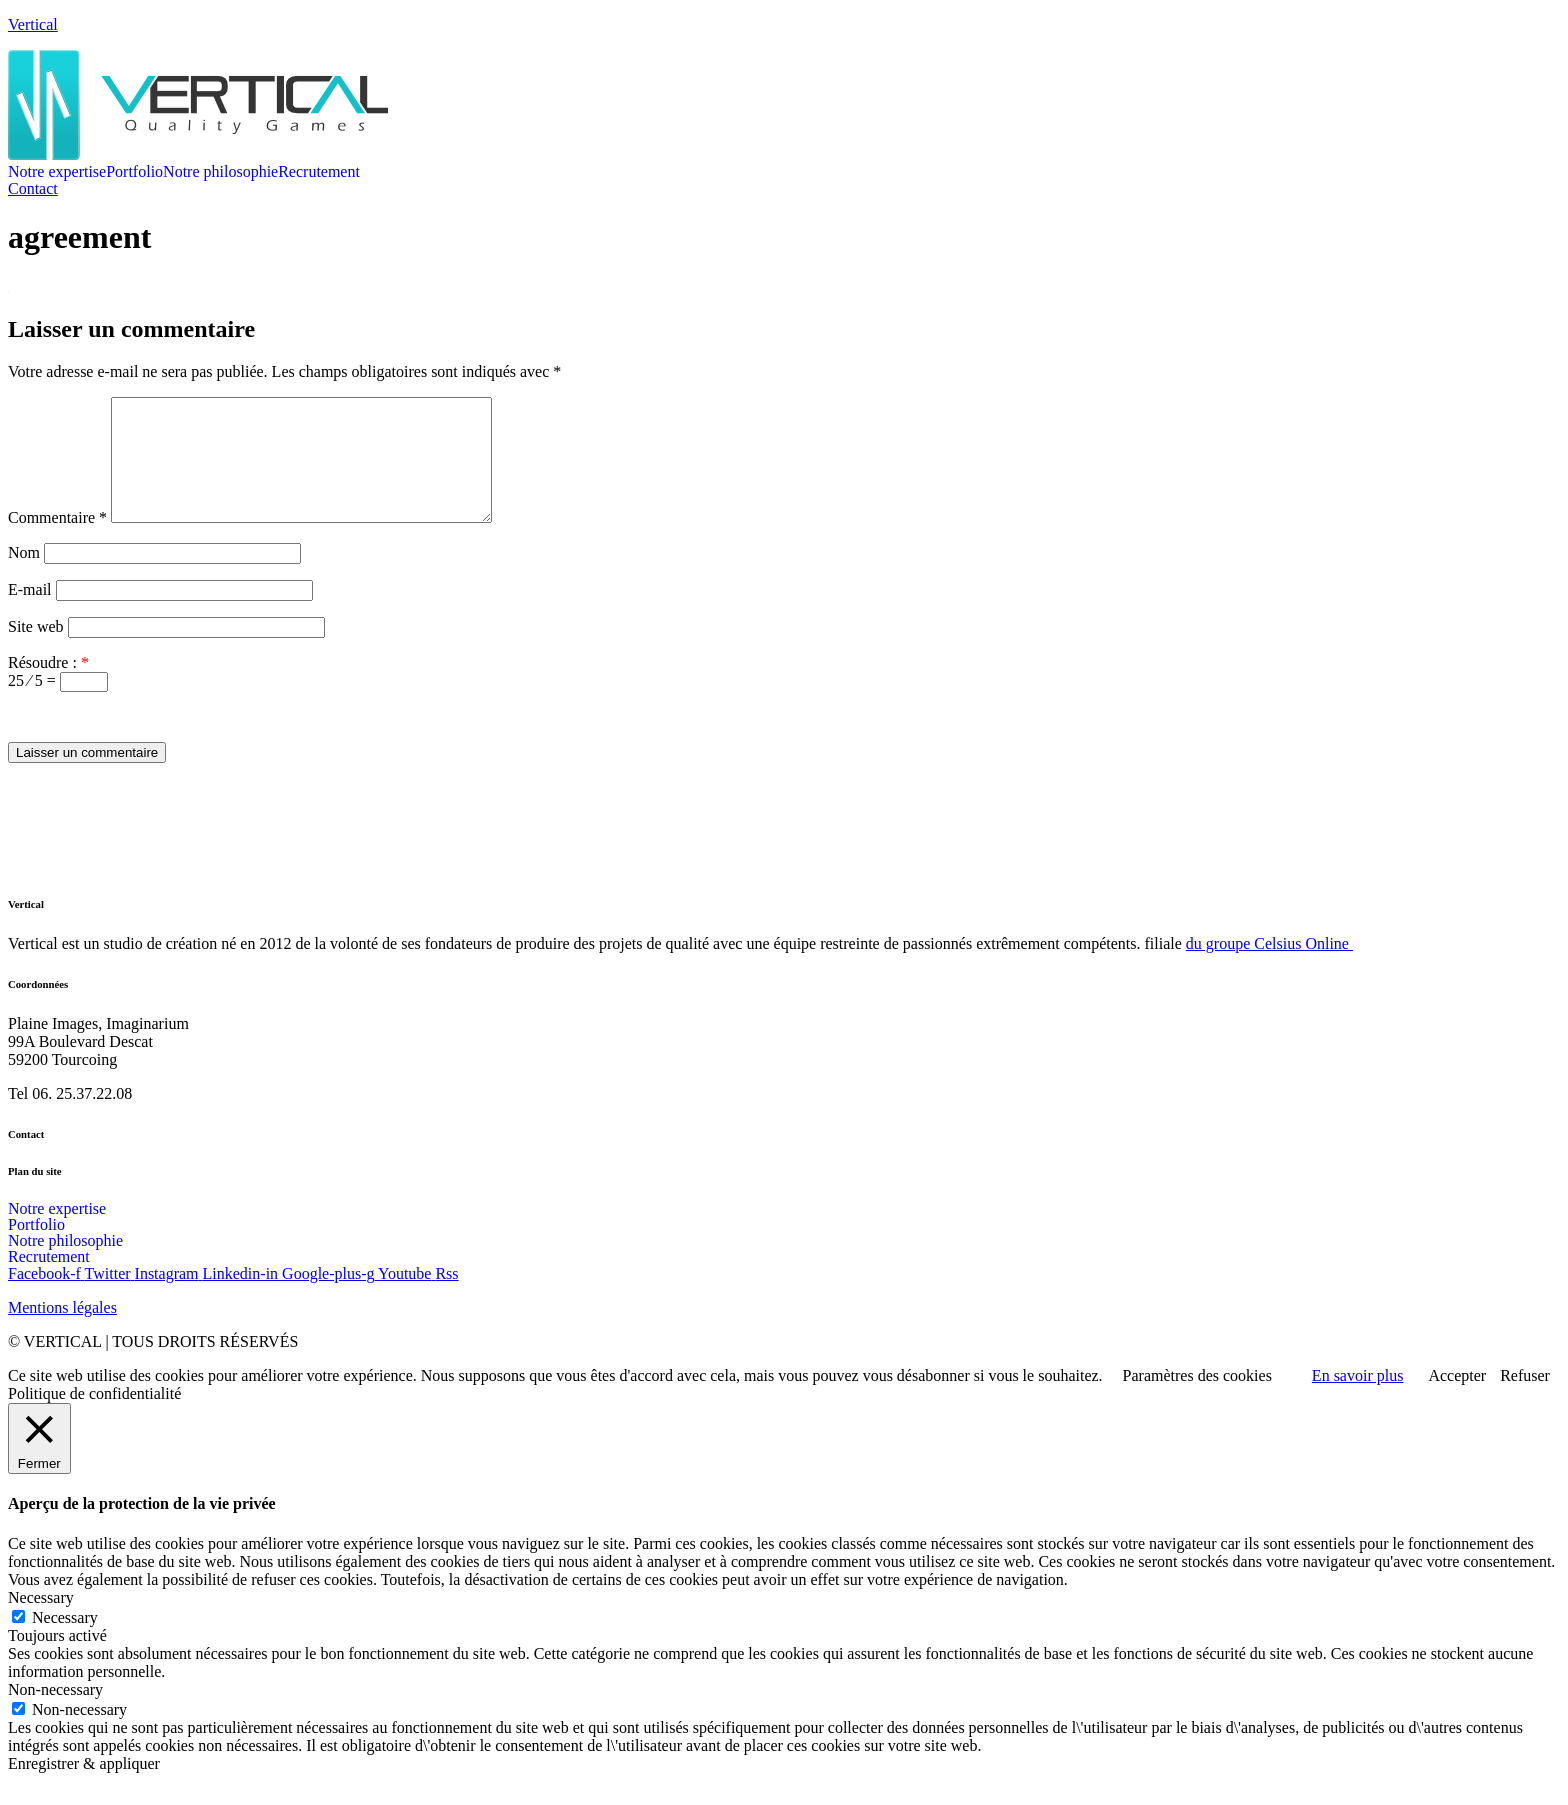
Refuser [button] (1525, 1399)
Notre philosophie (220, 172)
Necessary (65, 1641)
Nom (24, 576)
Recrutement (319, 172)
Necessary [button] (41, 1621)
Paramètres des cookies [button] (1197, 1399)
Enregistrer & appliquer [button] (84, 1787)
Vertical (33, 24)
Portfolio (134, 172)
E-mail (30, 613)
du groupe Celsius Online (1269, 967)
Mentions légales (62, 1331)
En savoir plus (1358, 1399)
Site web (36, 650)
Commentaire (57, 541)
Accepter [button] (1457, 1399)
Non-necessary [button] (55, 1713)
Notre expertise (57, 172)
